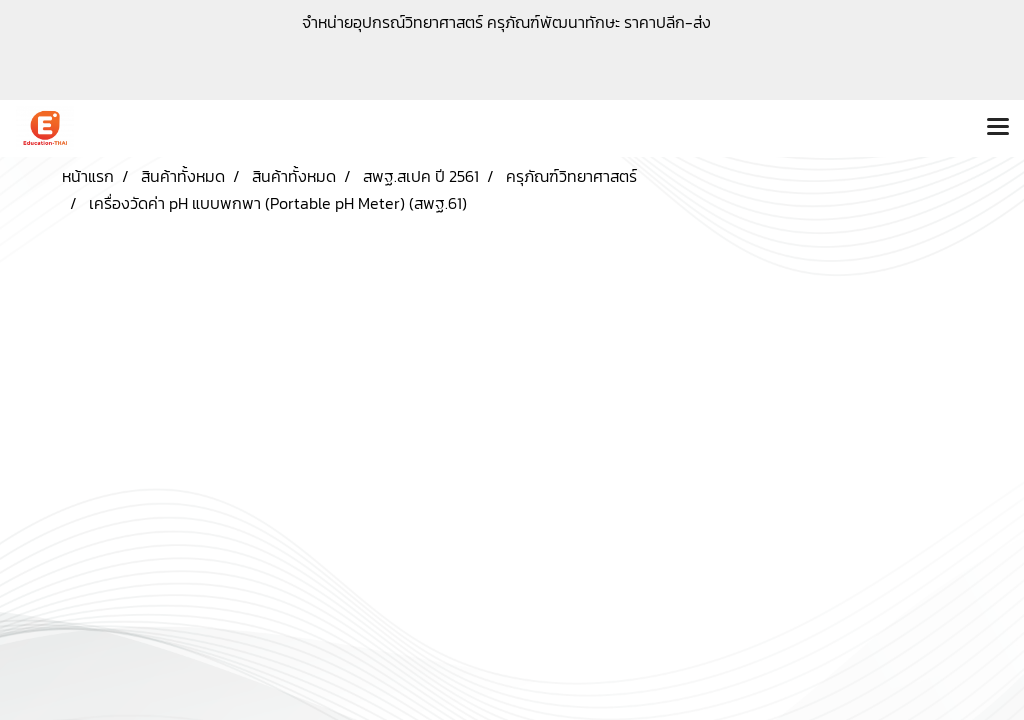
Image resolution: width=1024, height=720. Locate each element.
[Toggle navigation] (998, 128)
